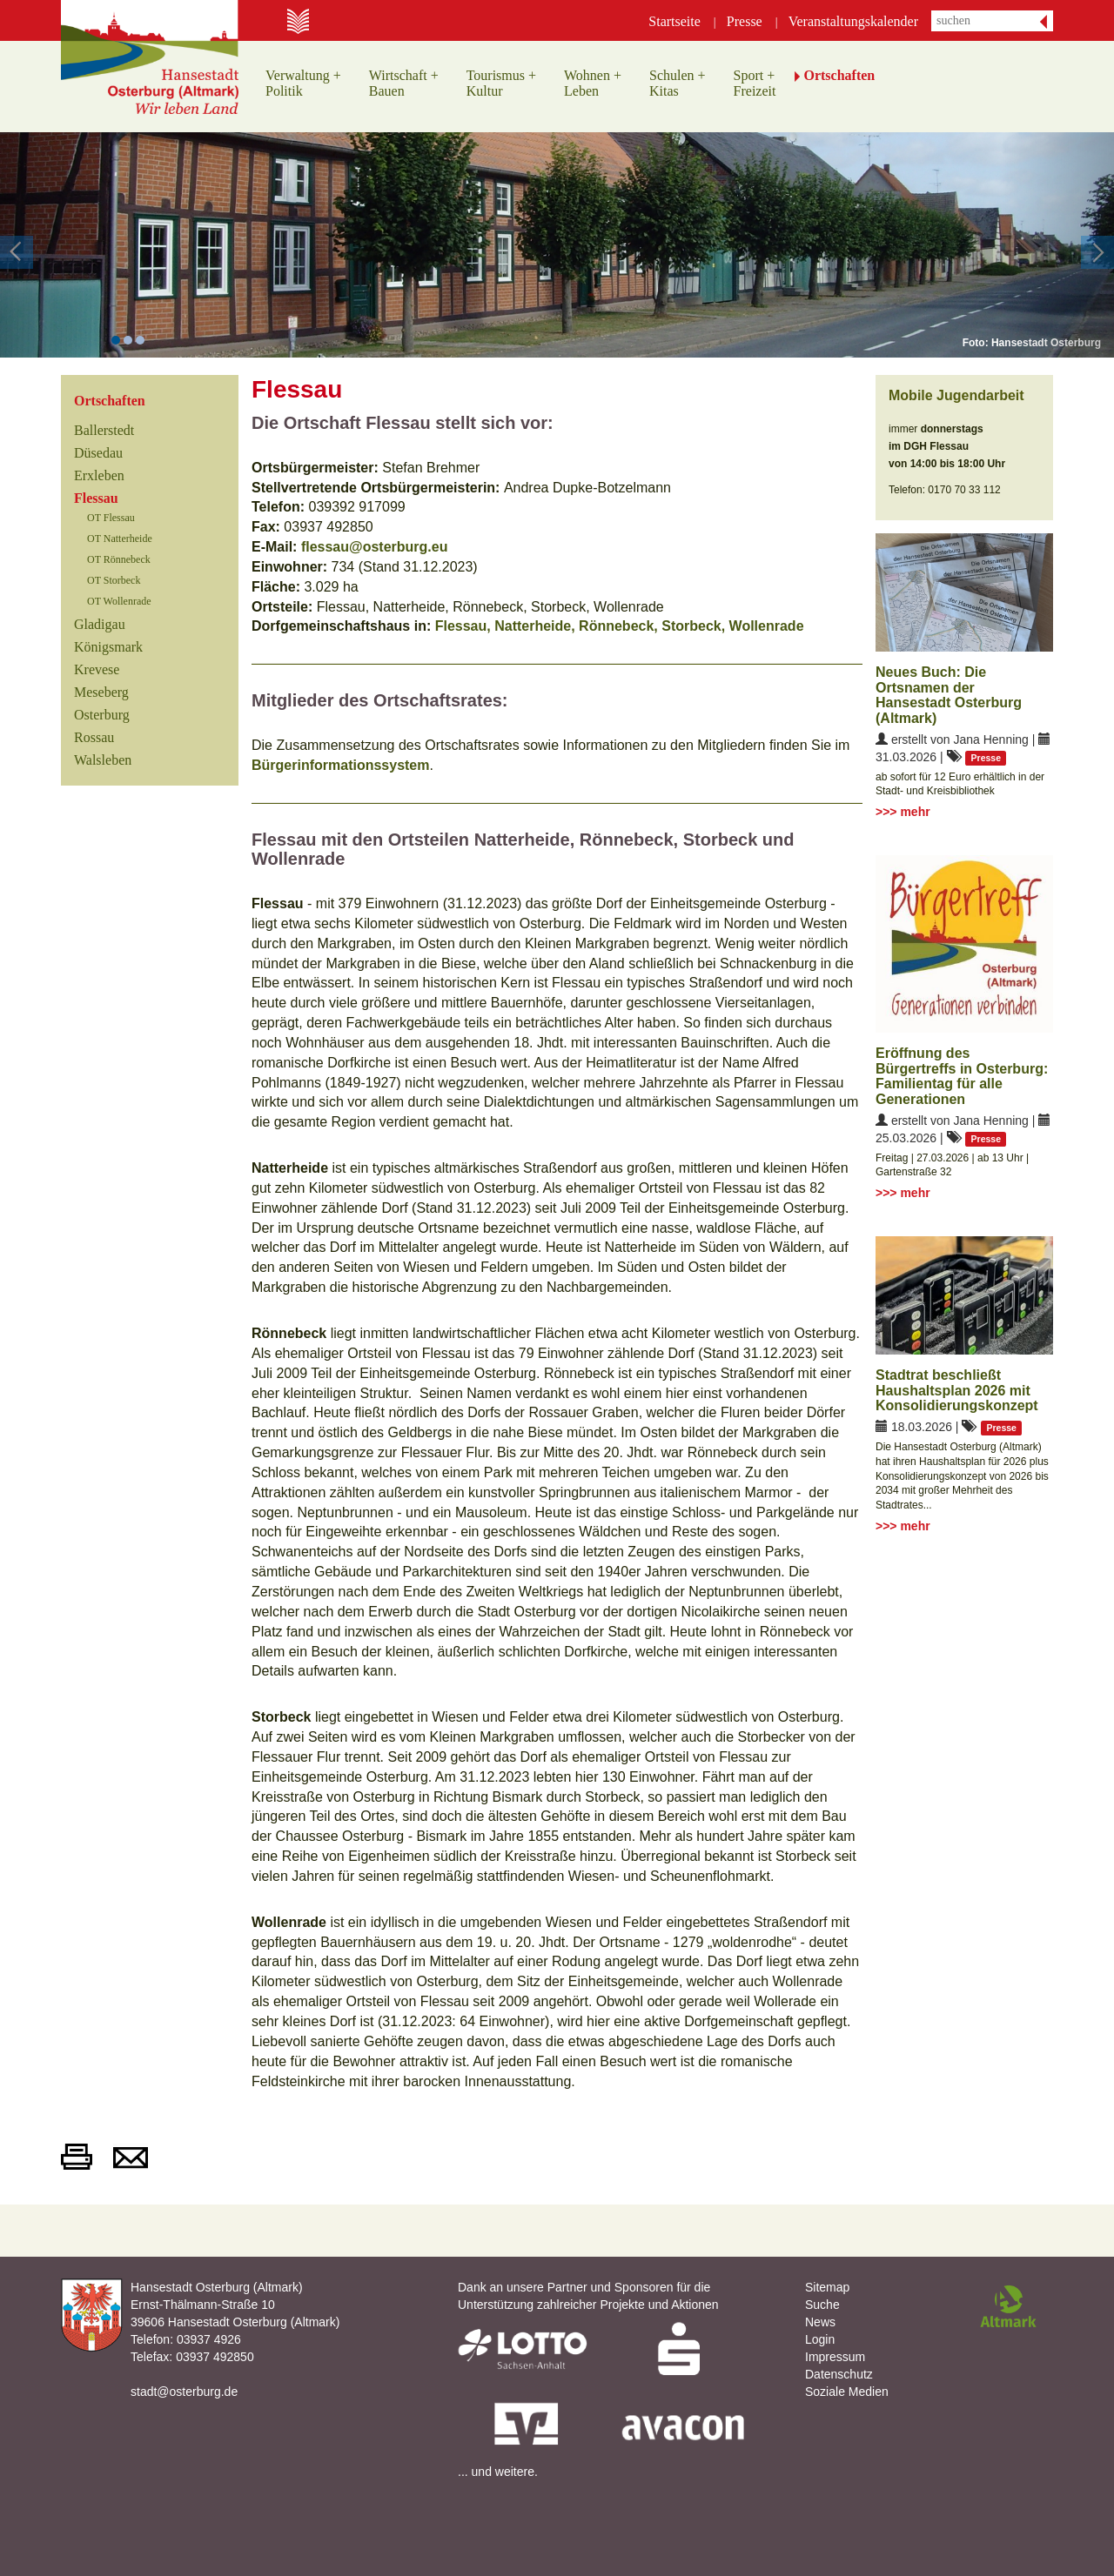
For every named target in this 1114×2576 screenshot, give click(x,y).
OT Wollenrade (119, 601)
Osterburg (102, 714)
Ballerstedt (104, 430)
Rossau (94, 737)
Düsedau (98, 452)
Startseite (674, 21)
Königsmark (108, 646)
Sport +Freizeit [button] (755, 83)
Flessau (96, 498)
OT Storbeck (113, 580)
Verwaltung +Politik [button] (303, 83)
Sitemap (827, 2287)
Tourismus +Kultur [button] (501, 83)
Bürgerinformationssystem (341, 765)
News (820, 2322)
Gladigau (99, 624)
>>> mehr (903, 812)
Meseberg (101, 692)
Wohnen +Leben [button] (592, 83)
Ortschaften (109, 400)
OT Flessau (111, 518)
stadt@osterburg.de (184, 2392)
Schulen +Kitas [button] (677, 83)
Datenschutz (839, 2374)
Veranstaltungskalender (853, 21)
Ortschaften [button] (839, 75)
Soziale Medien (847, 2392)
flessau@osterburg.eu (372, 546)
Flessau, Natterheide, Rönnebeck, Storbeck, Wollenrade (619, 626)
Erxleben (99, 475)
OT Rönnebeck (119, 559)
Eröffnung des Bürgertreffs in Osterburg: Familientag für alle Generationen (962, 1076)
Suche (822, 2305)
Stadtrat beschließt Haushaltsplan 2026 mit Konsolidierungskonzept (957, 1390)
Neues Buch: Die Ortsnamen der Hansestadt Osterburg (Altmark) (949, 695)
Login (820, 2339)
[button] (55, 245)
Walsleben (102, 760)
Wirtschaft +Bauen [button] (404, 83)
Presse (744, 21)
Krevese (96, 669)
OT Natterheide (119, 538)
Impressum (835, 2357)
